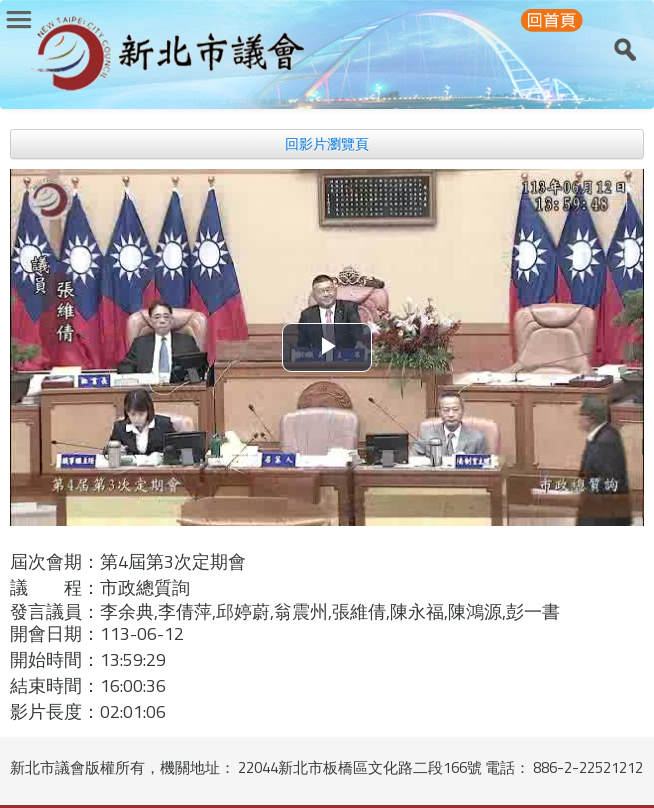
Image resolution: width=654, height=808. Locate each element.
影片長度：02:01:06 (88, 711)
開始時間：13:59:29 (88, 659)
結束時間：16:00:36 (88, 685)
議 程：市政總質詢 (100, 587)
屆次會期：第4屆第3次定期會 (128, 561)
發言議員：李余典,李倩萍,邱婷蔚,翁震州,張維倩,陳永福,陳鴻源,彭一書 (285, 612)
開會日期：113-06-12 (97, 633)
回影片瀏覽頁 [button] (327, 144)
